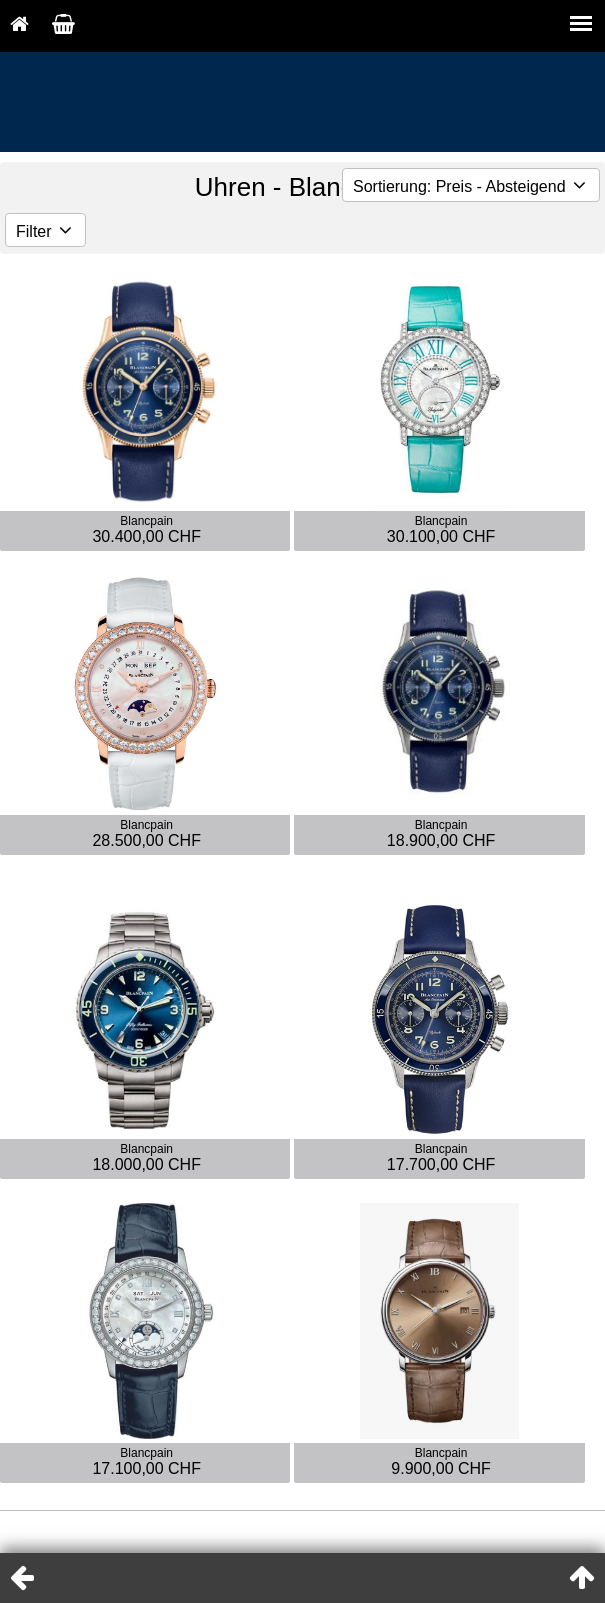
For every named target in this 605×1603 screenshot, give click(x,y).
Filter (45, 231)
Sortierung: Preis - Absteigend (471, 186)
